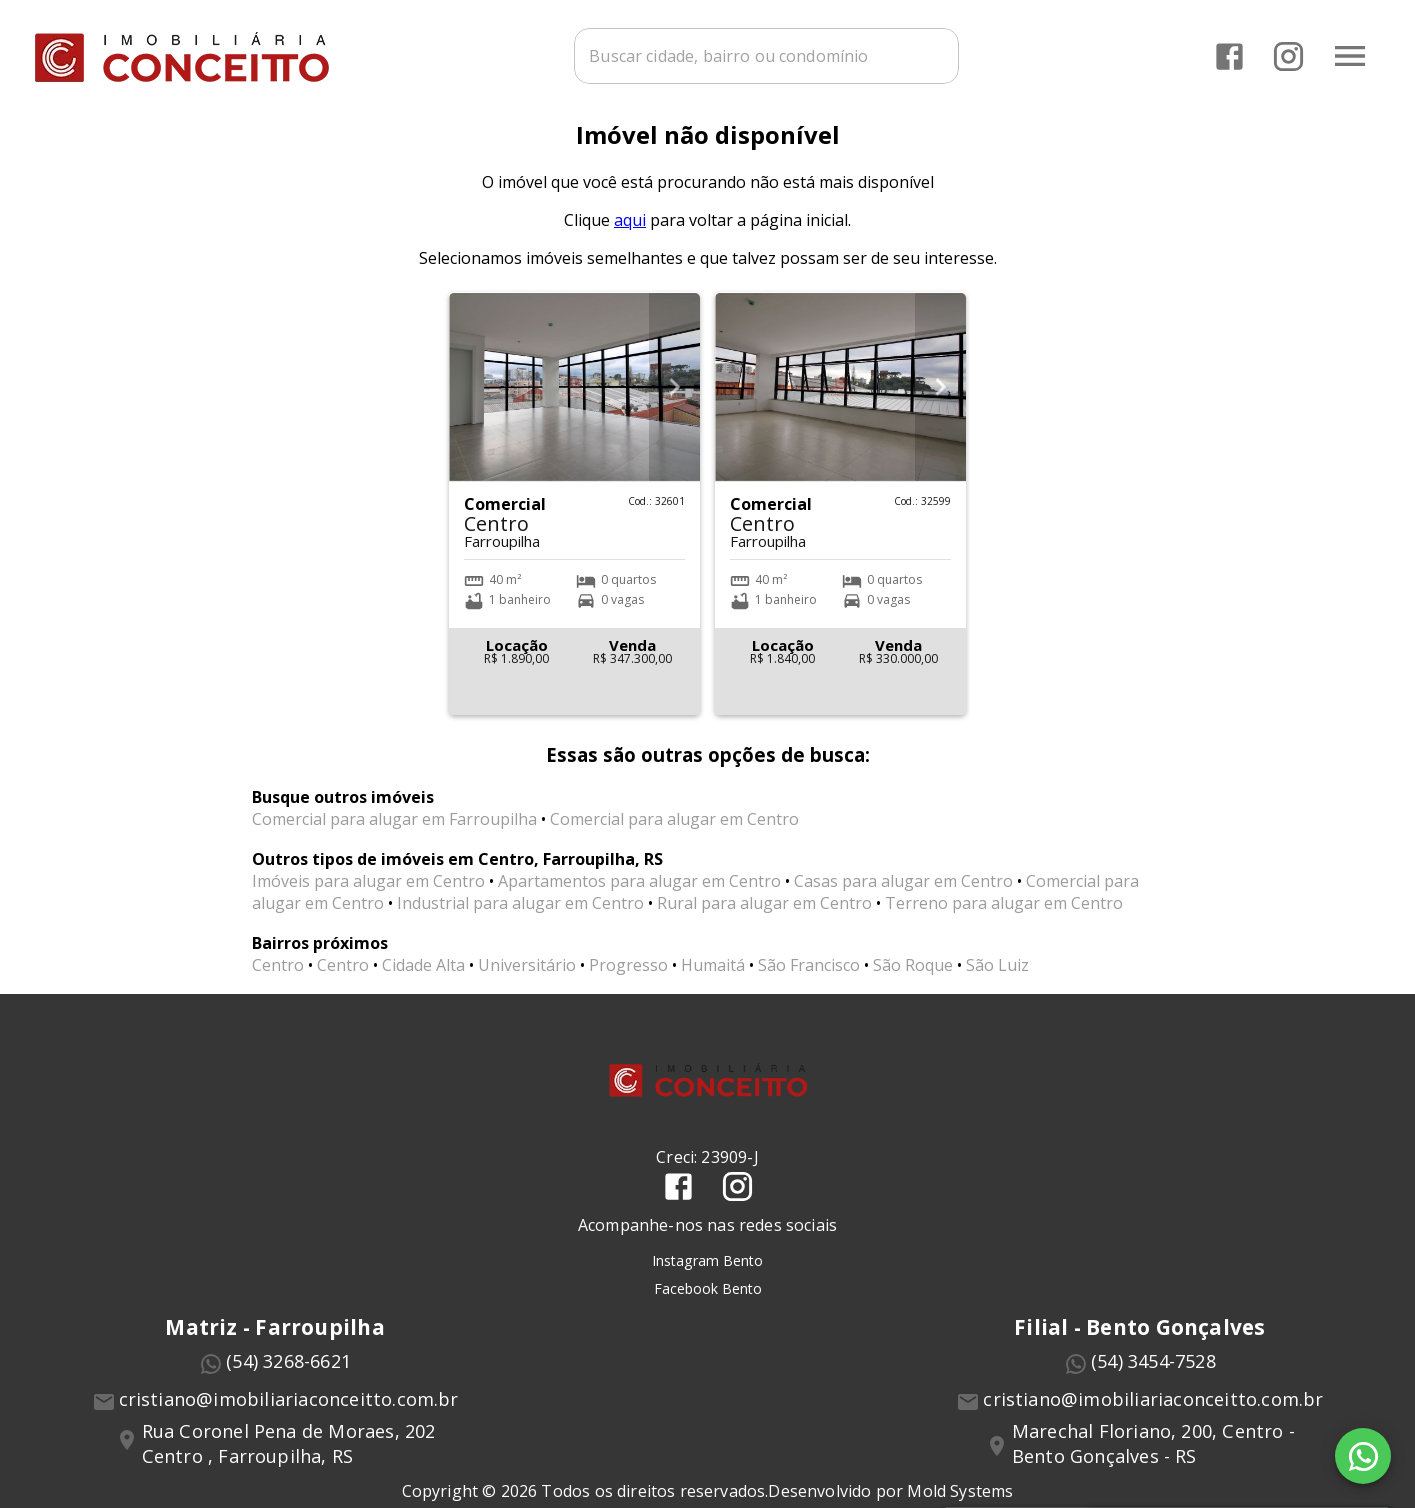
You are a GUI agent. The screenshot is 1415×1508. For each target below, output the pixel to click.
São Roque (913, 977)
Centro (278, 977)
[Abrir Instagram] (1287, 55)
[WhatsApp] (1363, 1456)
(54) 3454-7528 (1153, 1372)
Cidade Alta (423, 977)
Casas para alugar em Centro (903, 893)
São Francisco (809, 977)
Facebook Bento (708, 1299)
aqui (630, 232)
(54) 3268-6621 (288, 1372)
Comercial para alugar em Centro (674, 831)
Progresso (628, 977)
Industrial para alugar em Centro (520, 915)
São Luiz (997, 977)
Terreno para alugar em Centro (1004, 915)
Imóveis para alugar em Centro (368, 893)
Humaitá (713, 977)
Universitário (527, 977)
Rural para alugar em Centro (764, 915)
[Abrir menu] (1349, 55)
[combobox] (765, 55)
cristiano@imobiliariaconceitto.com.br (289, 1410)
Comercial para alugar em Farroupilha (394, 831)
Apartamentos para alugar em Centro (639, 893)
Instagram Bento (707, 1271)
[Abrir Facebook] (1228, 55)
